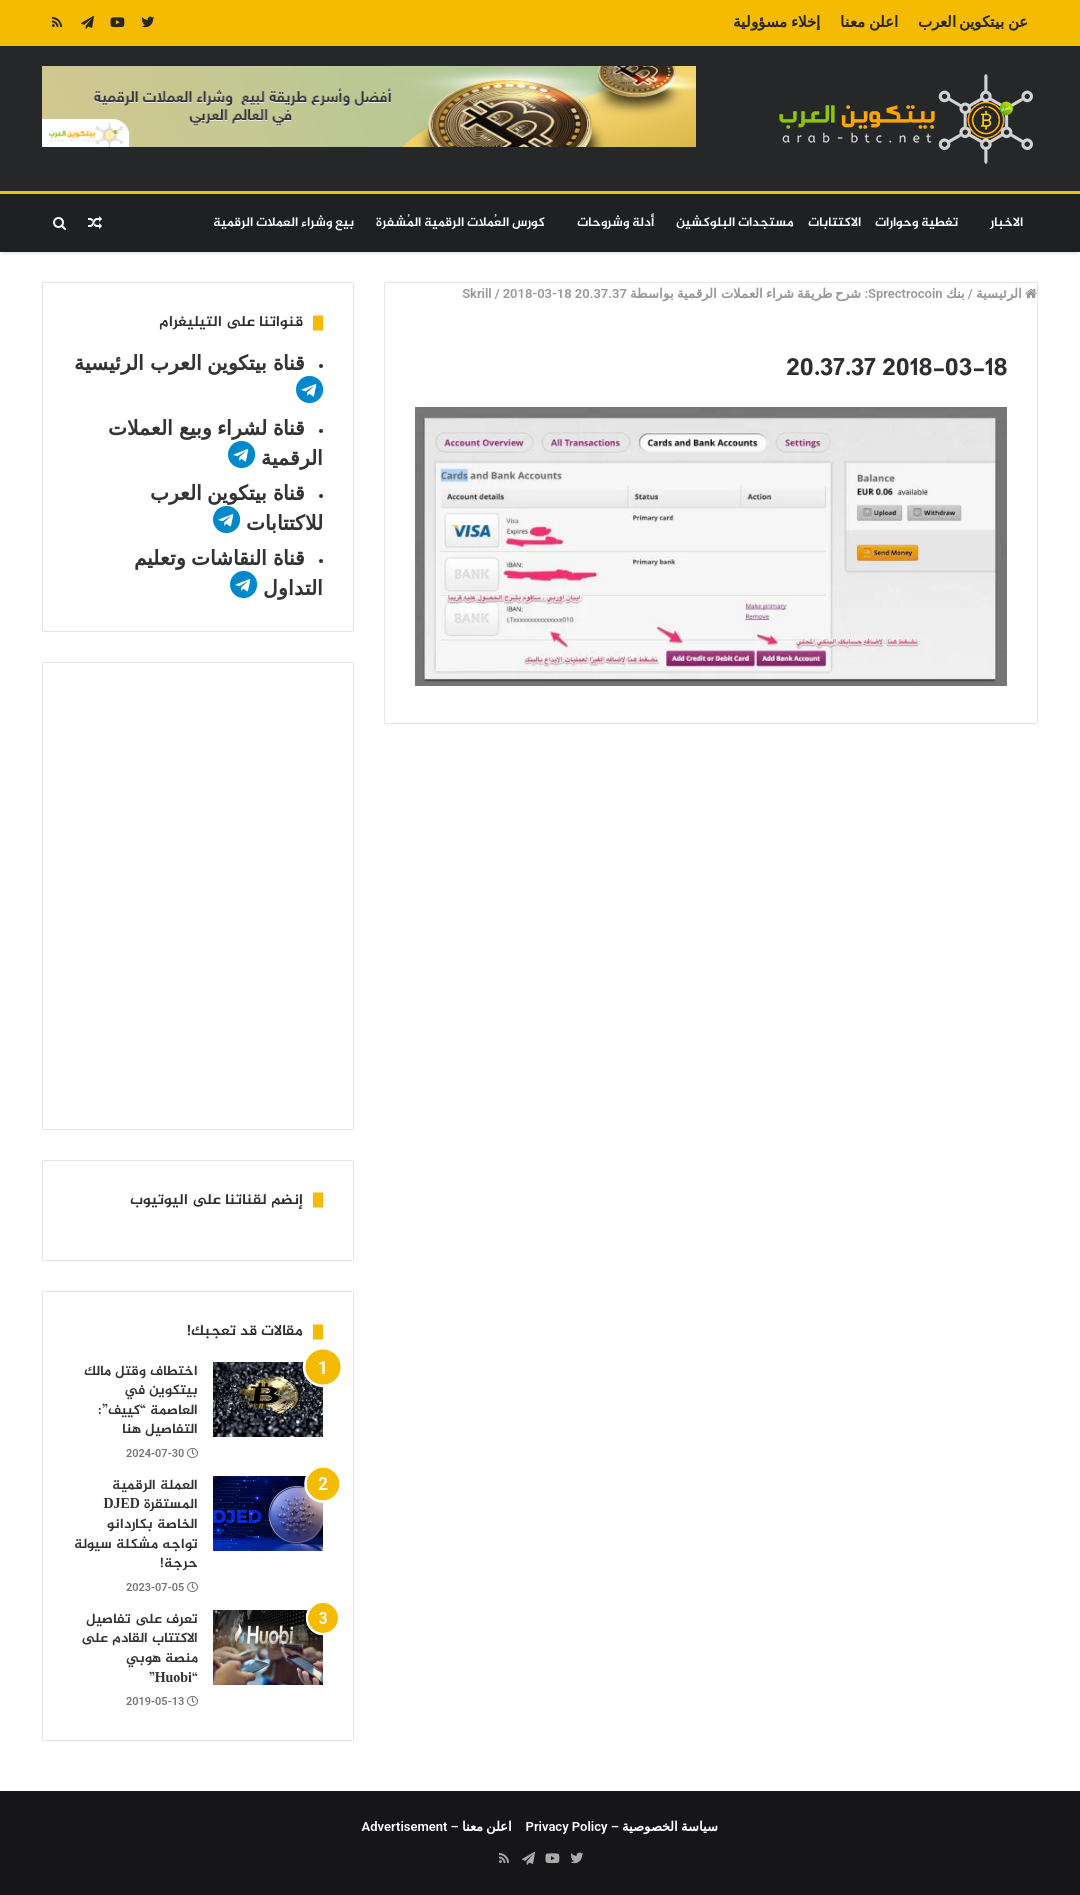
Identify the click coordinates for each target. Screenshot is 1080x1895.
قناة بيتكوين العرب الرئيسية (189, 363)
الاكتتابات (834, 223)
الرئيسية (1006, 293)
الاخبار (1006, 223)
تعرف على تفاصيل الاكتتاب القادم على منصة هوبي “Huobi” (139, 1649)
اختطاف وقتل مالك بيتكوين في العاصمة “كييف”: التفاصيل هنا (141, 1401)
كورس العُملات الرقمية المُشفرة (460, 223)
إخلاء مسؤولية (776, 22)
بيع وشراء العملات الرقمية (283, 223)
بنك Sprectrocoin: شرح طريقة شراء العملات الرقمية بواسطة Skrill (713, 293)
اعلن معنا (869, 22)
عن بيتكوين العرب (973, 22)
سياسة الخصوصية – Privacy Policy (622, 1826)
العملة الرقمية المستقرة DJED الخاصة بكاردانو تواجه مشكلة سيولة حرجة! (136, 1524)
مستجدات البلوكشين (735, 223)
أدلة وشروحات (615, 223)
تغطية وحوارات (916, 223)
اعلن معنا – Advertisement (437, 1826)
